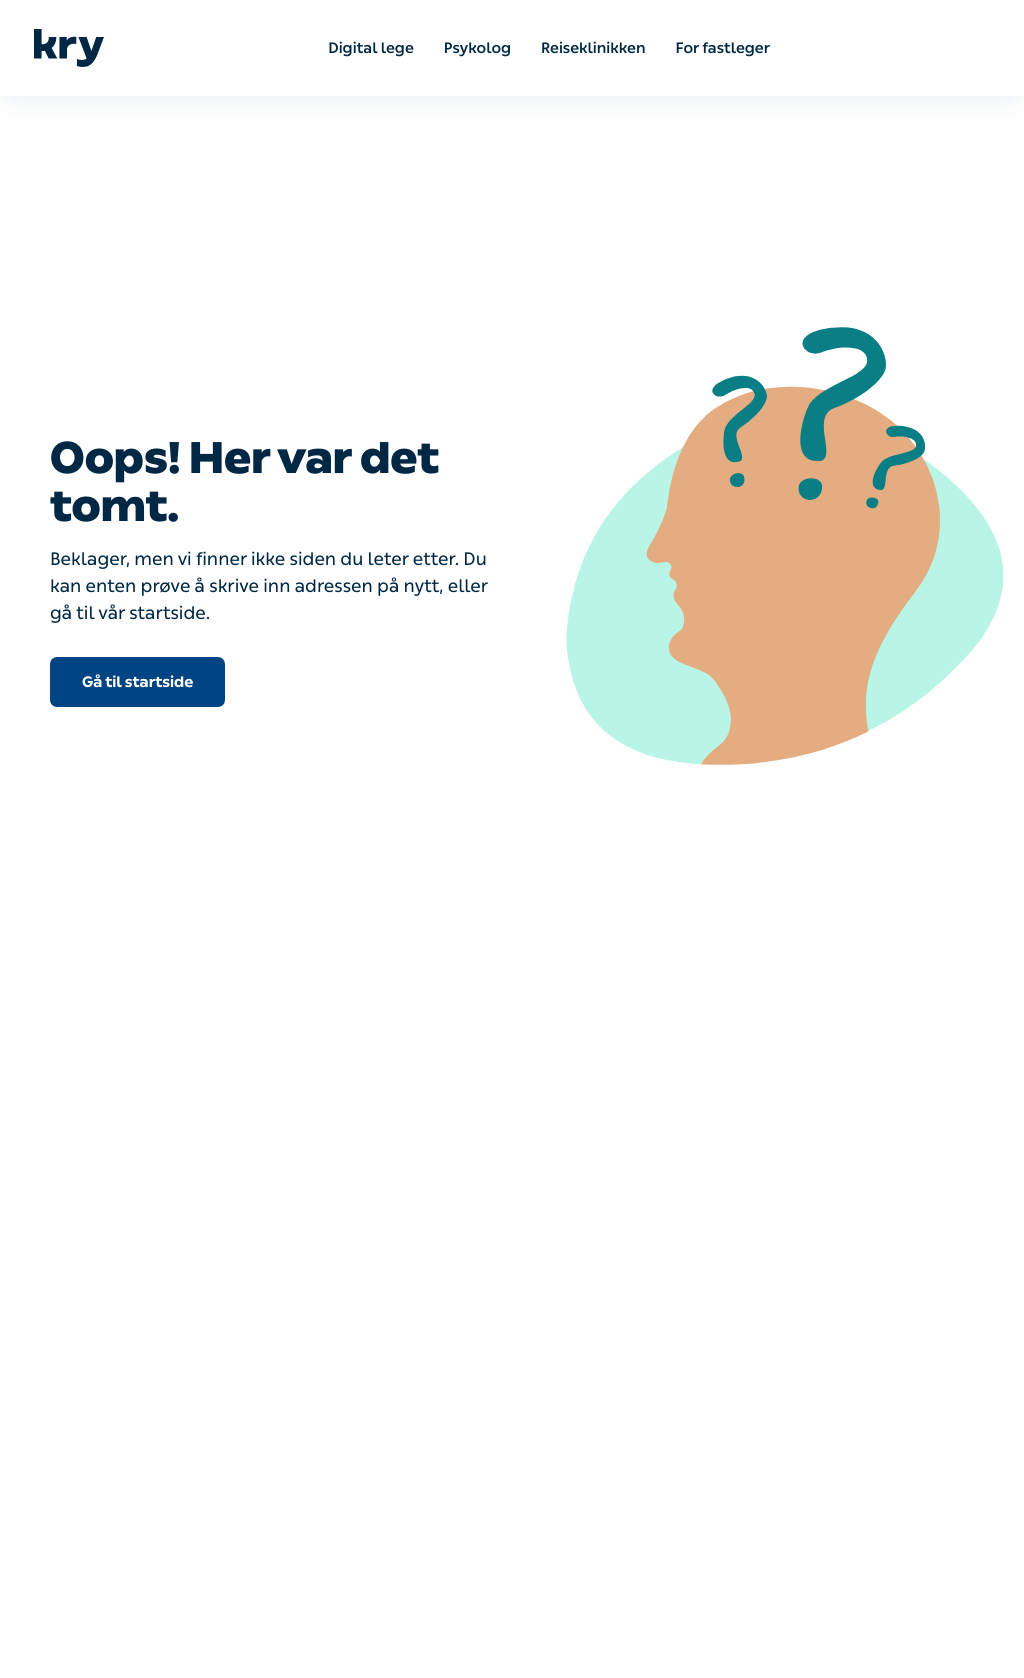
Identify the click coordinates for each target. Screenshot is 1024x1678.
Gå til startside (137, 682)
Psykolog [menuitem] (477, 48)
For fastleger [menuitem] (723, 48)
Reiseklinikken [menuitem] (593, 48)
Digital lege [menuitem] (371, 48)
